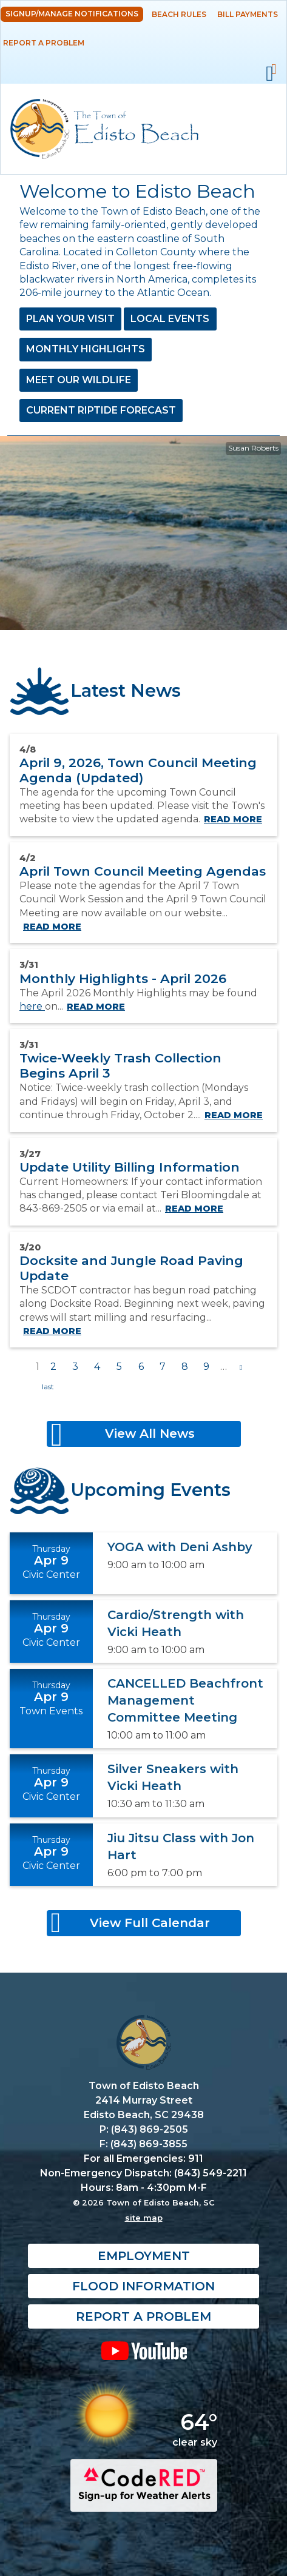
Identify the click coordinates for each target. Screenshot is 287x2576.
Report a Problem (43, 42)
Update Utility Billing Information (129, 1167)
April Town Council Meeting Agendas (142, 871)
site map (144, 2217)
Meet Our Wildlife (78, 380)
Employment (144, 2256)
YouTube (143, 2350)
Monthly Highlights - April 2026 (122, 978)
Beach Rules (179, 14)
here (32, 1006)
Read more (233, 819)
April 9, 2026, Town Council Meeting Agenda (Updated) (138, 770)
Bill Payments (247, 14)
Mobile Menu (269, 74)
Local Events (169, 318)
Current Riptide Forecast (101, 410)
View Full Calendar (150, 1923)
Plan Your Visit (70, 318)
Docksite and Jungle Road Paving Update (131, 1268)
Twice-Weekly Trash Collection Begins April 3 (120, 1065)
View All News (150, 1433)
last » (48, 1387)
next (241, 1367)
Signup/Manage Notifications (71, 13)
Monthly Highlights (85, 349)
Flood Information (143, 2286)
